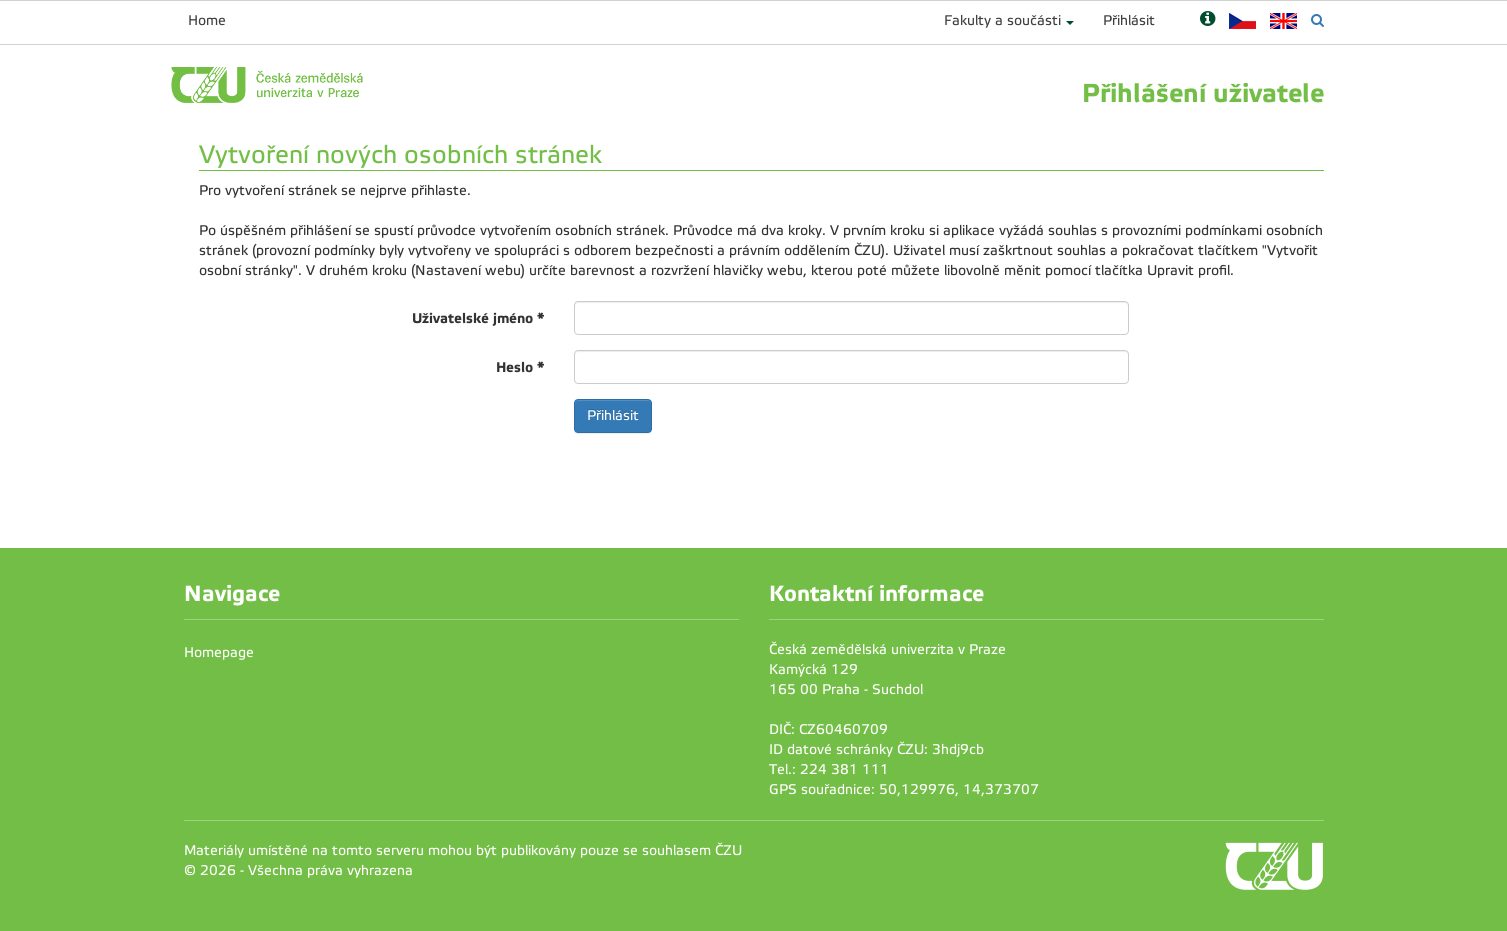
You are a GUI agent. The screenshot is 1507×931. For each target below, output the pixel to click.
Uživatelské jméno (478, 318)
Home (207, 20)
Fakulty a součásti (1002, 20)
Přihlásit (1129, 20)
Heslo (520, 367)
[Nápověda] (1207, 20)
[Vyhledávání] (1317, 20)
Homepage (219, 652)
